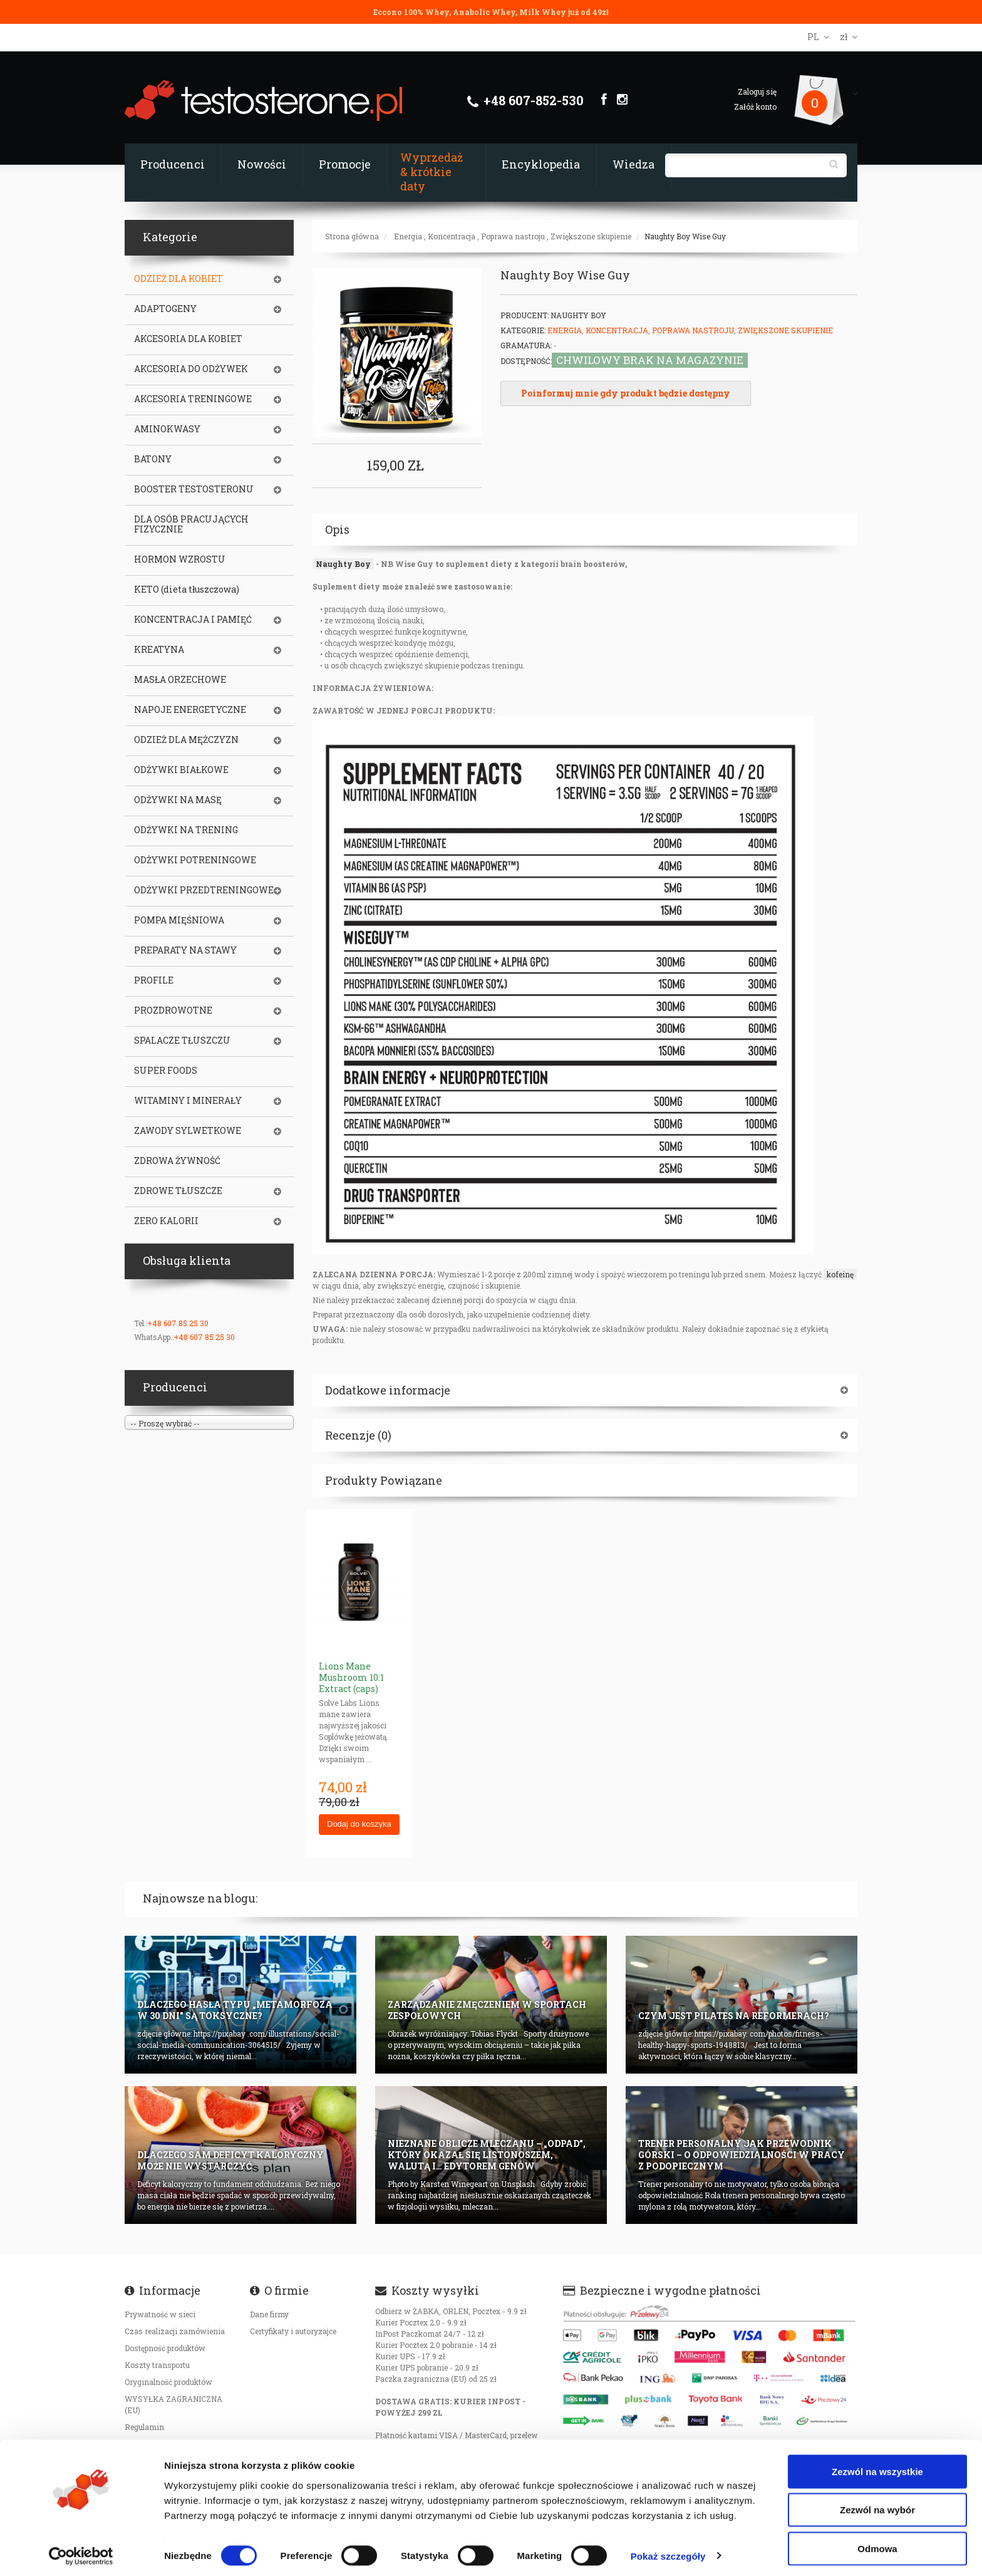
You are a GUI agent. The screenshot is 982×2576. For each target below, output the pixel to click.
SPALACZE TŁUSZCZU (182, 1041)
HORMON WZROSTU (179, 559)
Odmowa (877, 2543)
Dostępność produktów (165, 2348)
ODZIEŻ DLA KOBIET (178, 279)
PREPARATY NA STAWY (185, 950)
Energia (408, 236)
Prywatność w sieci (160, 2314)
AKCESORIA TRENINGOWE (193, 399)
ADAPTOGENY (165, 309)
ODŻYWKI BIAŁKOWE (181, 770)
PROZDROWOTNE (173, 1010)
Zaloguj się (757, 91)
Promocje (345, 164)
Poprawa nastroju (513, 236)
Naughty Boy (578, 315)
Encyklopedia (541, 164)
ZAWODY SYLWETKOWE (187, 1131)
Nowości (261, 164)
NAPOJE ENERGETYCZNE (190, 710)
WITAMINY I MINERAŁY (188, 1101)
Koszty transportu (157, 2365)
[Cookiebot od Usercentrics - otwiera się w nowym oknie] (81, 2551)
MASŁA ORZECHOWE (180, 680)
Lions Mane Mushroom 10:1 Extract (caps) (351, 1677)
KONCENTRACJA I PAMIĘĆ (193, 620)
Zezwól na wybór (877, 2505)
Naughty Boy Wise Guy (685, 236)
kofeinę (840, 1274)
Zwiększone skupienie (590, 236)
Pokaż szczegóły (668, 2551)
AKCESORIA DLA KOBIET (188, 339)
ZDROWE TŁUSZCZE (178, 1191)
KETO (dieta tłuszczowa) (186, 589)
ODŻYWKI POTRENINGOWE (195, 860)
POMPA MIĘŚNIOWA (179, 920)
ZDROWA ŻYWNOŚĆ (177, 1161)
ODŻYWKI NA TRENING (186, 830)
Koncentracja (451, 236)
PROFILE (153, 980)
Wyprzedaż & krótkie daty (431, 172)
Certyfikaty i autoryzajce (293, 2331)
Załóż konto (755, 106)
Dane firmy (269, 2314)
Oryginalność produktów (168, 2382)
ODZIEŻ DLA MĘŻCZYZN (186, 740)
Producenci (172, 164)
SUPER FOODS (165, 1071)
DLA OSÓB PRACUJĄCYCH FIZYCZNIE (191, 524)
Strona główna (352, 236)
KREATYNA (159, 650)
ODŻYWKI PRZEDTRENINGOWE (204, 890)
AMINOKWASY (167, 429)
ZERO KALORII (166, 1221)
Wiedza (633, 164)
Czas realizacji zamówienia (175, 2331)
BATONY (153, 459)
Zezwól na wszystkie (877, 2466)
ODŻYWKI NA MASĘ (178, 800)
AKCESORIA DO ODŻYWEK (191, 369)
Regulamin (144, 2427)
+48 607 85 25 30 (178, 1323)
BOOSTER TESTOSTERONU (194, 489)
